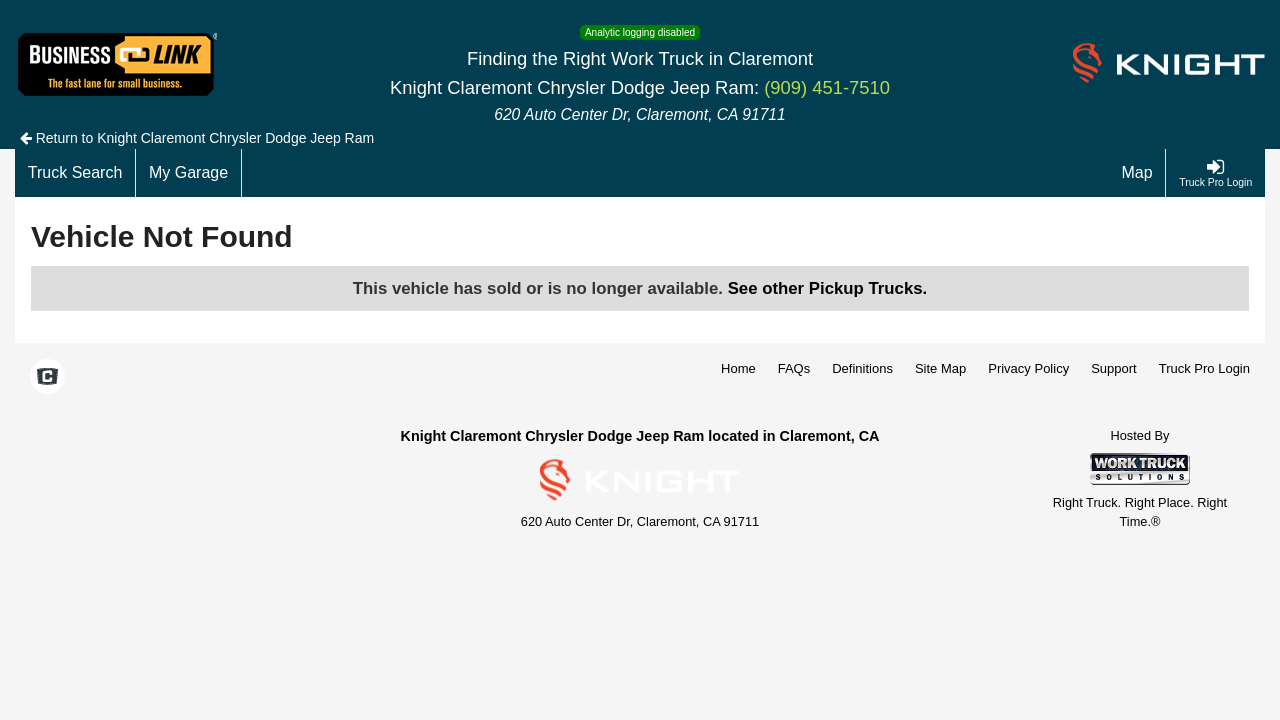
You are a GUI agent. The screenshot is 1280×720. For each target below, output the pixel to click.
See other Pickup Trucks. (828, 288)
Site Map (940, 368)
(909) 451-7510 (827, 87)
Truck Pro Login (1204, 368)
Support (1114, 368)
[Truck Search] (75, 173)
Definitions (862, 368)
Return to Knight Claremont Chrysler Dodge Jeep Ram (197, 138)
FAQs (794, 368)
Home (738, 368)
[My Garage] (189, 173)
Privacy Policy (1028, 368)
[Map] (1138, 173)
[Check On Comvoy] (47, 378)
